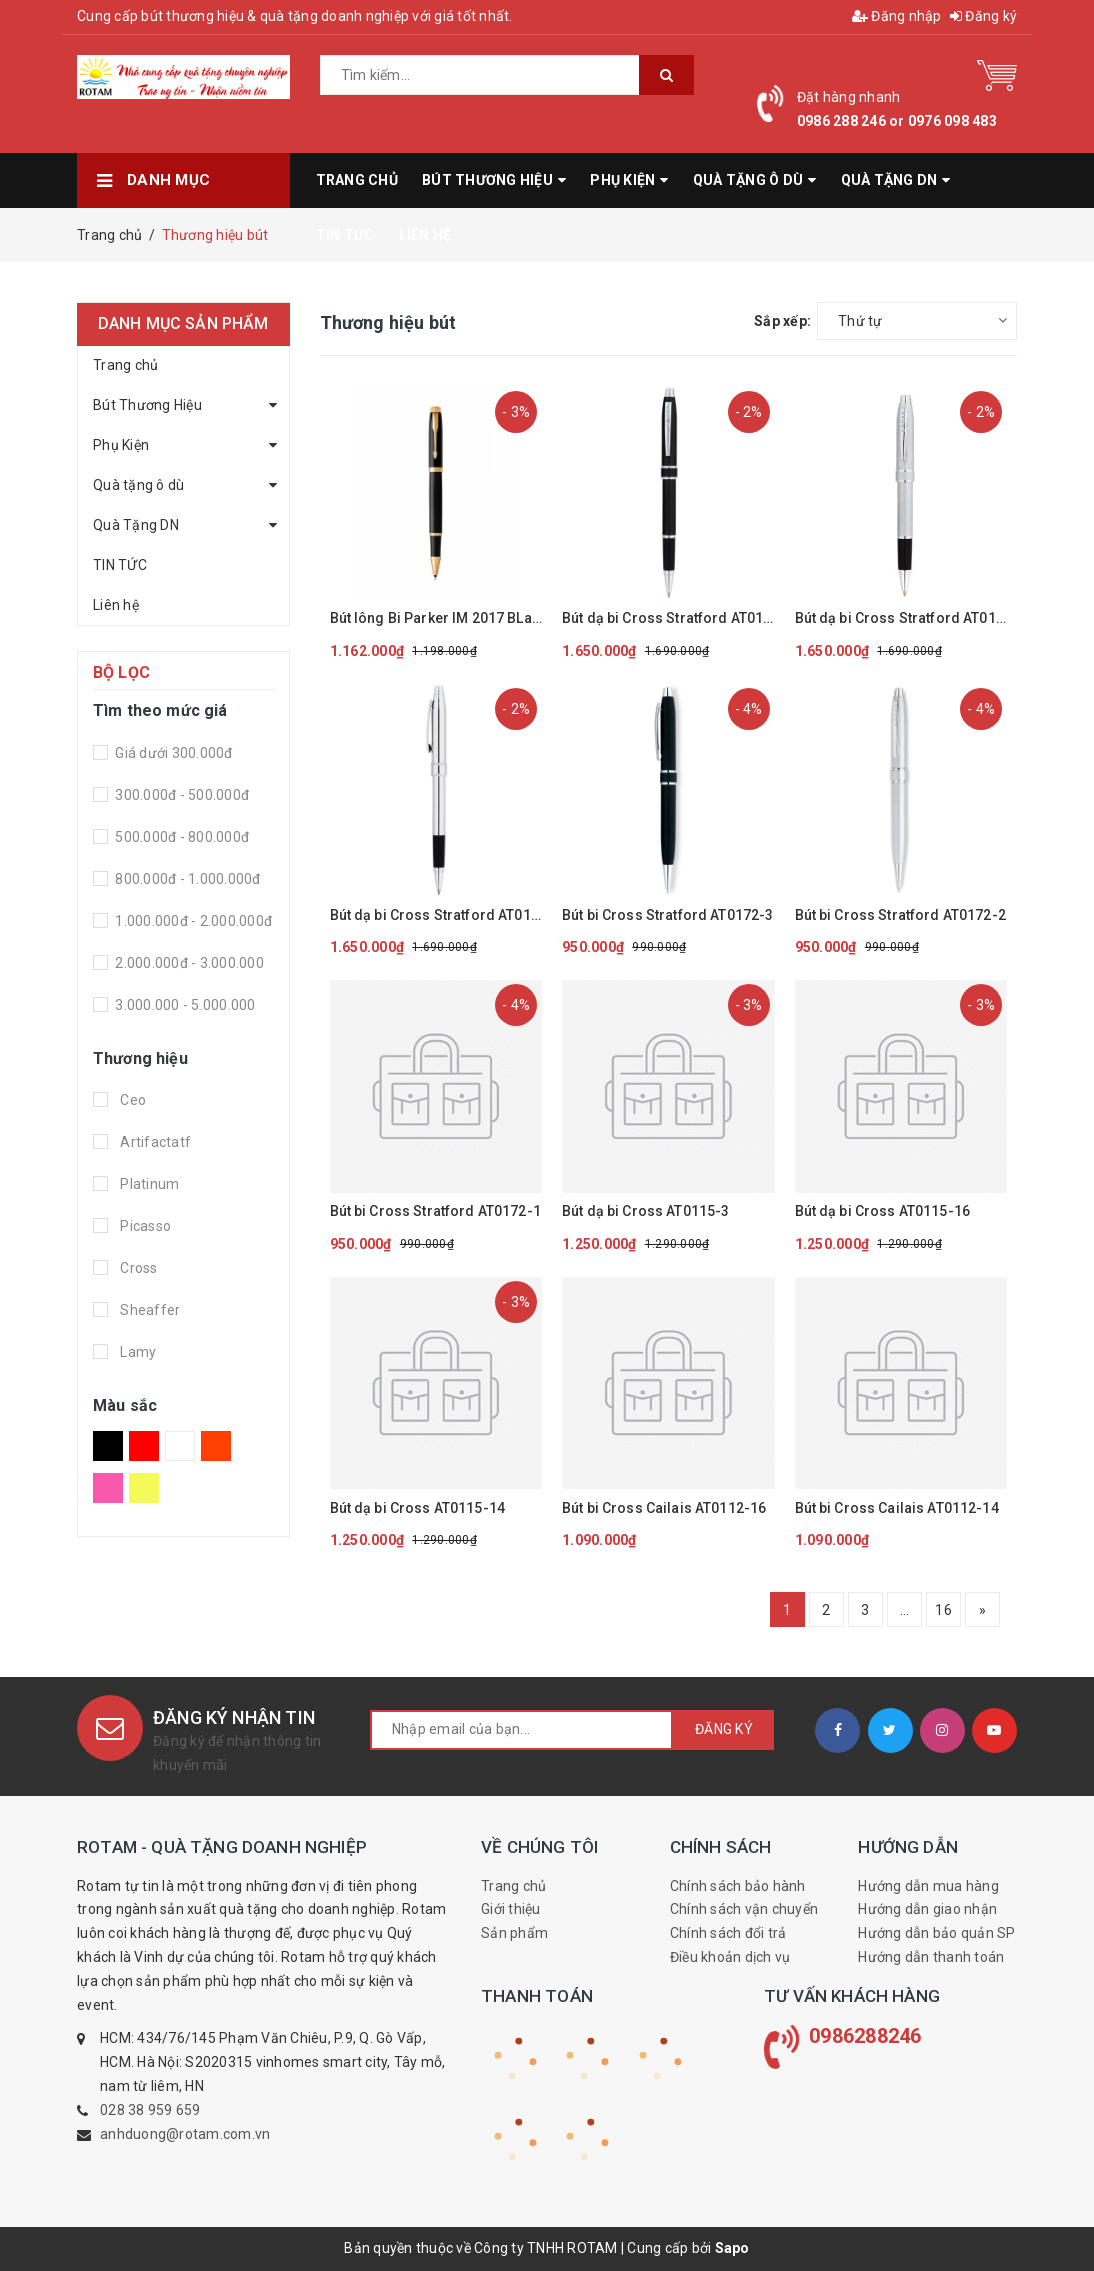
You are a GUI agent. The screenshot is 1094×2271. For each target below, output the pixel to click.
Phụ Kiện (121, 445)
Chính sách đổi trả (728, 1933)
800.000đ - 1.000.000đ (186, 879)
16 (943, 1610)
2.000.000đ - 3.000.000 (188, 963)
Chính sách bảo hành (738, 1886)
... (905, 1610)
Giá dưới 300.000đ (172, 753)
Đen (108, 1446)
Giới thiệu (511, 1909)
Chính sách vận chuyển (744, 1909)
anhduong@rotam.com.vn (185, 2134)
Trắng (180, 1446)
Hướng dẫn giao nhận (927, 1909)
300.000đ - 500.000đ (180, 795)
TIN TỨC (120, 565)
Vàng (144, 1488)
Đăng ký (983, 16)
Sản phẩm (514, 1933)
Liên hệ (116, 605)
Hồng (108, 1488)
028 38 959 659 (150, 2110)
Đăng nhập (897, 16)
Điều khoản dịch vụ (730, 1957)
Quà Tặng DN (136, 525)
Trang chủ (125, 365)
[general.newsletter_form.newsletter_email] (521, 1730)
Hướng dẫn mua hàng (928, 1886)
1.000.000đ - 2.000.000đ (192, 921)
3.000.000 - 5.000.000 (184, 1005)
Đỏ (144, 1446)
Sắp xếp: (782, 321)
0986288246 (865, 2036)
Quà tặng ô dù (138, 485)
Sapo (732, 2248)
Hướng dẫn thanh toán (931, 1957)
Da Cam (216, 1446)
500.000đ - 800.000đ (180, 837)
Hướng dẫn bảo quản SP (936, 1933)
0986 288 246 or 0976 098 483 (897, 121)
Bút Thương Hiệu (147, 405)
